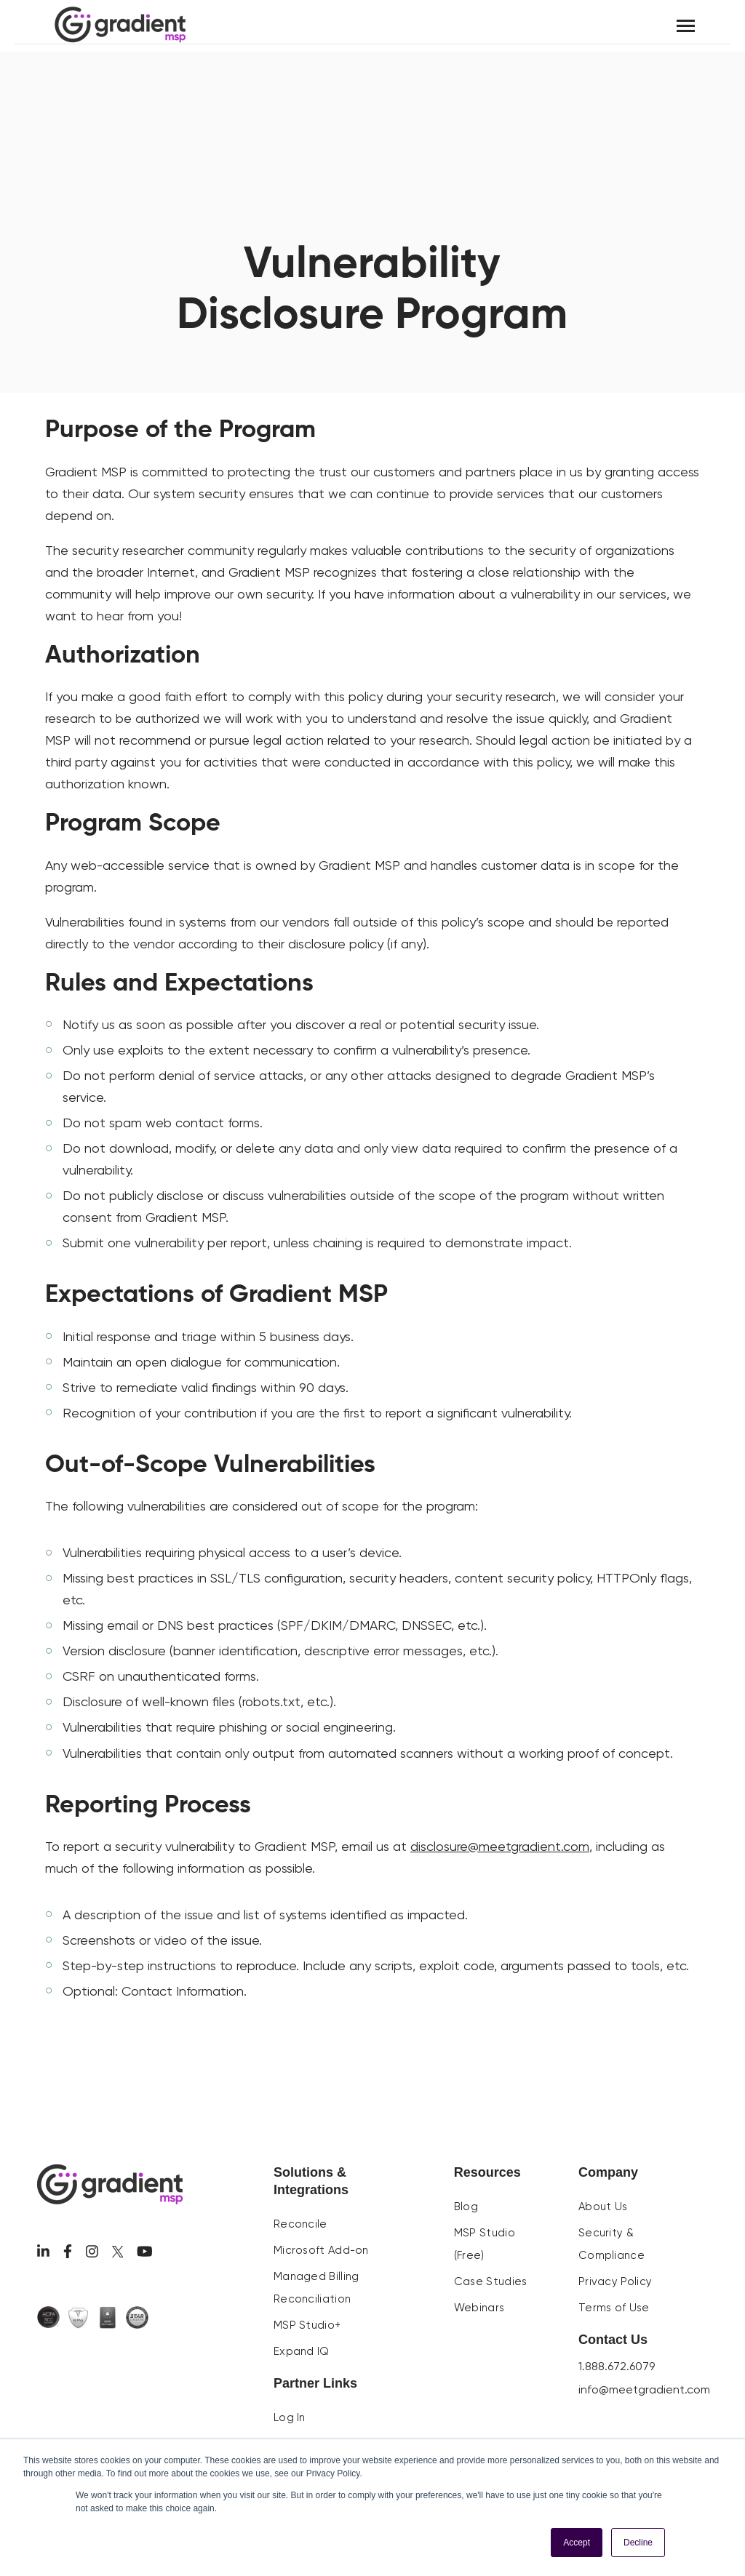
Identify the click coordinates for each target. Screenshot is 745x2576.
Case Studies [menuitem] (490, 2281)
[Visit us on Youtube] (145, 2251)
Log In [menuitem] (290, 2417)
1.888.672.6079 (616, 2366)
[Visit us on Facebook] (67, 2251)
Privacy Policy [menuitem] (615, 2281)
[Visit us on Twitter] (118, 2251)
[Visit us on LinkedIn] (43, 2251)
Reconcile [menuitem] (300, 2224)
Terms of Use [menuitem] (614, 2307)
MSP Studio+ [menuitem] (307, 2325)
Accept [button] (576, 2542)
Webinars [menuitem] (479, 2307)
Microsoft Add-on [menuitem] (321, 2250)
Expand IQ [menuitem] (302, 2351)
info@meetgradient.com (644, 2389)
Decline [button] (638, 2542)
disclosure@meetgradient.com (499, 1846)
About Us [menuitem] (602, 2206)
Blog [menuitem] (466, 2206)
